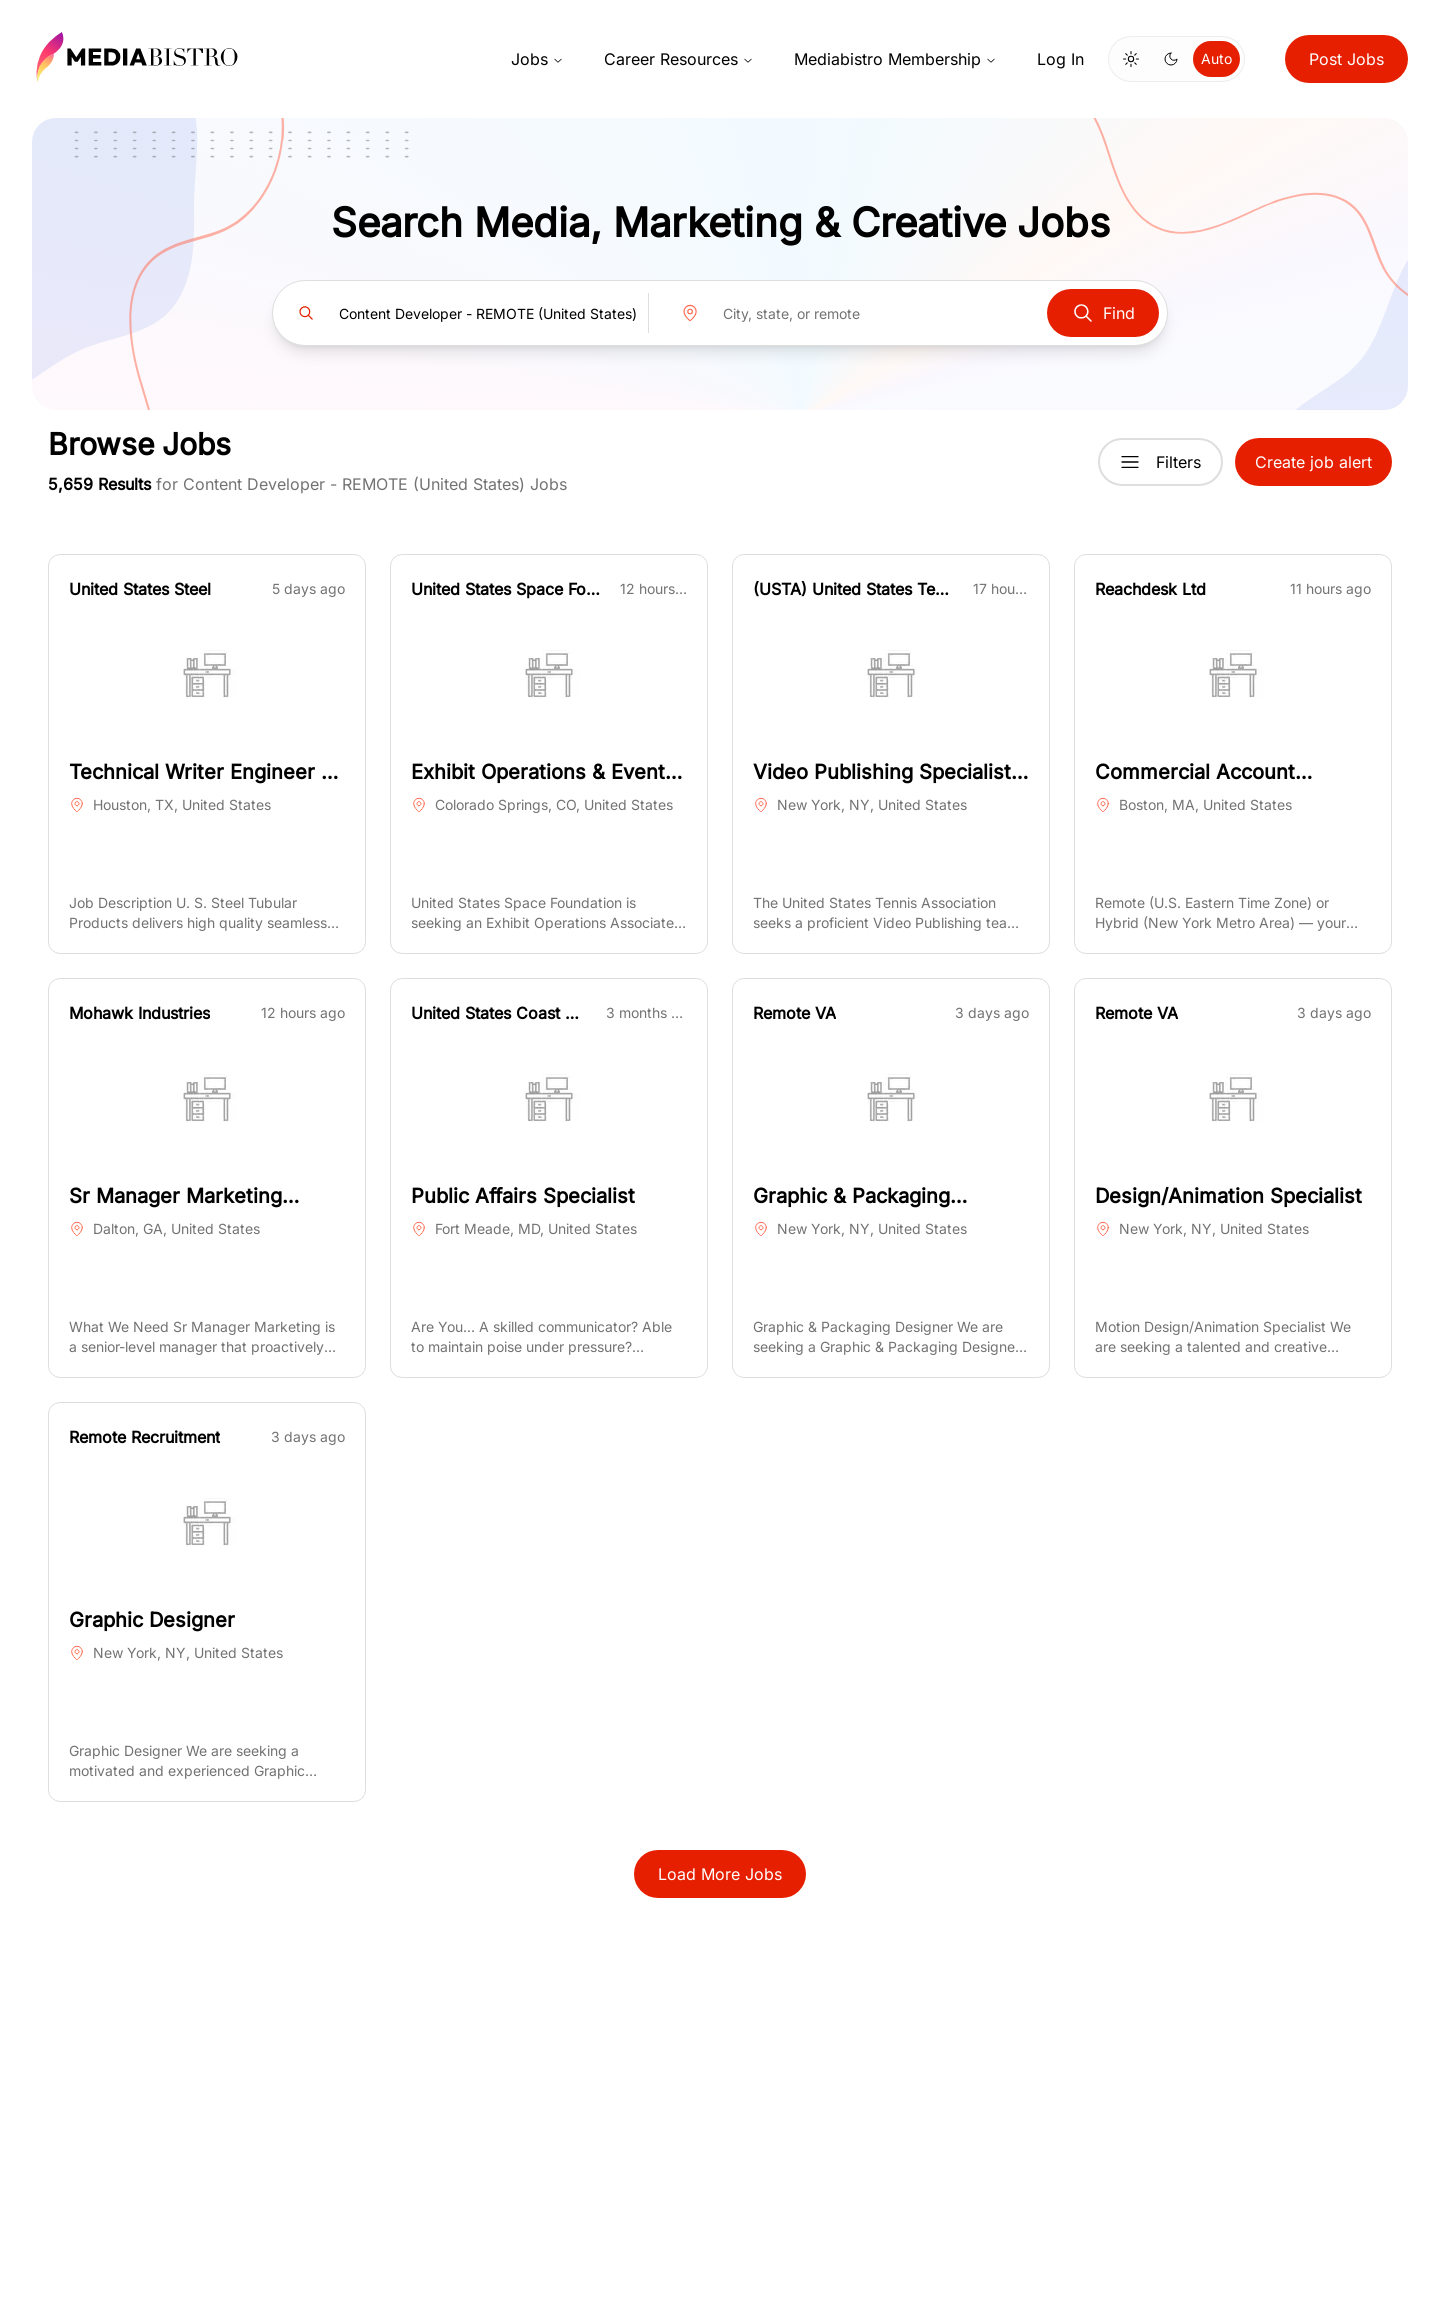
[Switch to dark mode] (1171, 59)
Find (1103, 313)
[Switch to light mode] (1131, 59)
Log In (1060, 59)
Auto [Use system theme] (1216, 58)
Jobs (537, 59)
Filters (1160, 462)
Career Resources (679, 59)
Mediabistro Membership (895, 59)
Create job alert (1313, 462)
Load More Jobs (720, 1874)
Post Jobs (1346, 59)
